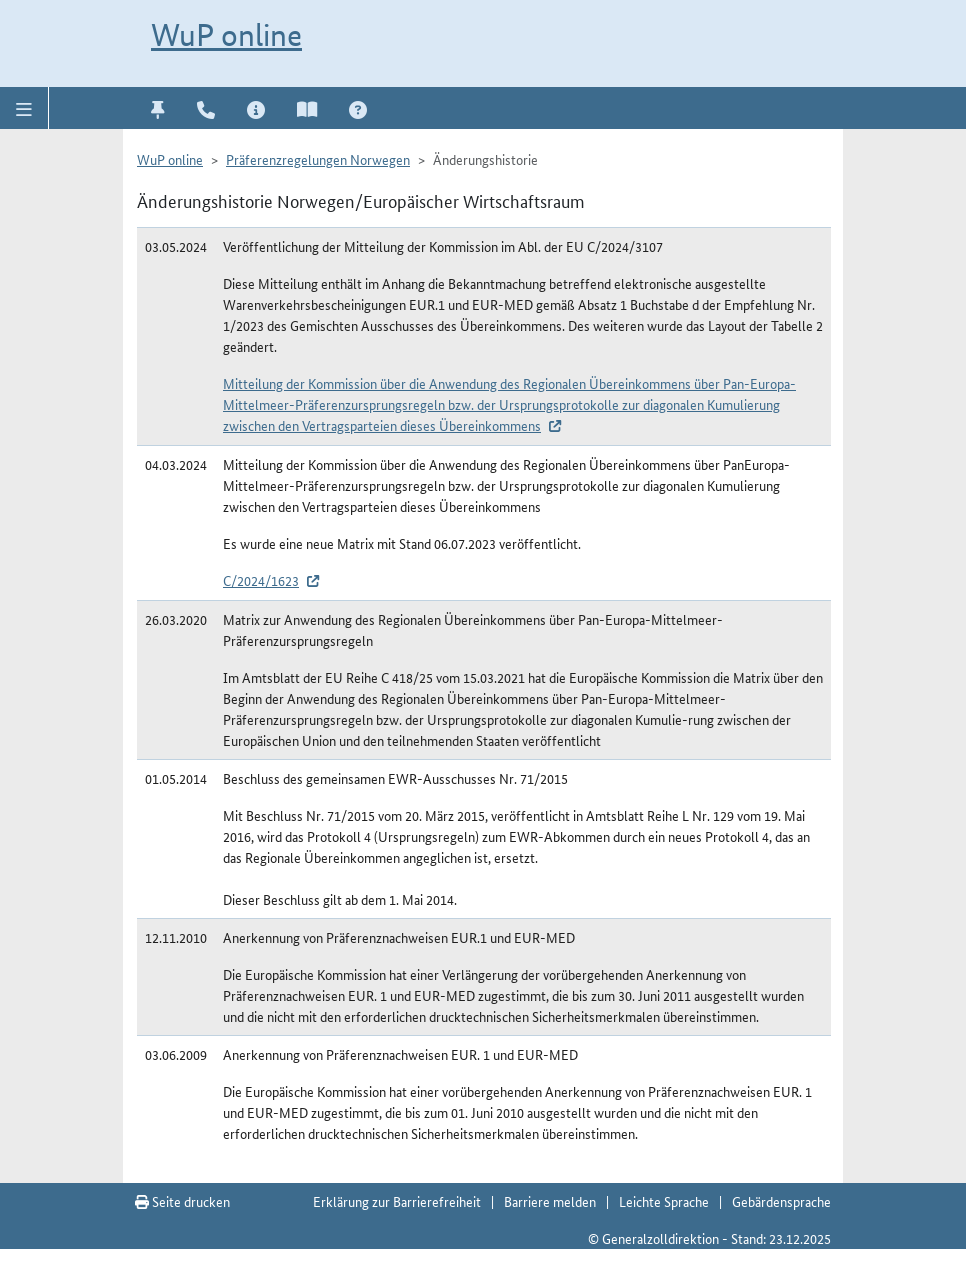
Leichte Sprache (664, 1201)
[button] (24, 108)
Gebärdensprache (781, 1201)
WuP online (226, 35)
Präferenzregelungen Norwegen (318, 159)
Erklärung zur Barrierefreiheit (397, 1201)
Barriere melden (550, 1201)
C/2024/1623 (261, 580)
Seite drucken (182, 1201)
